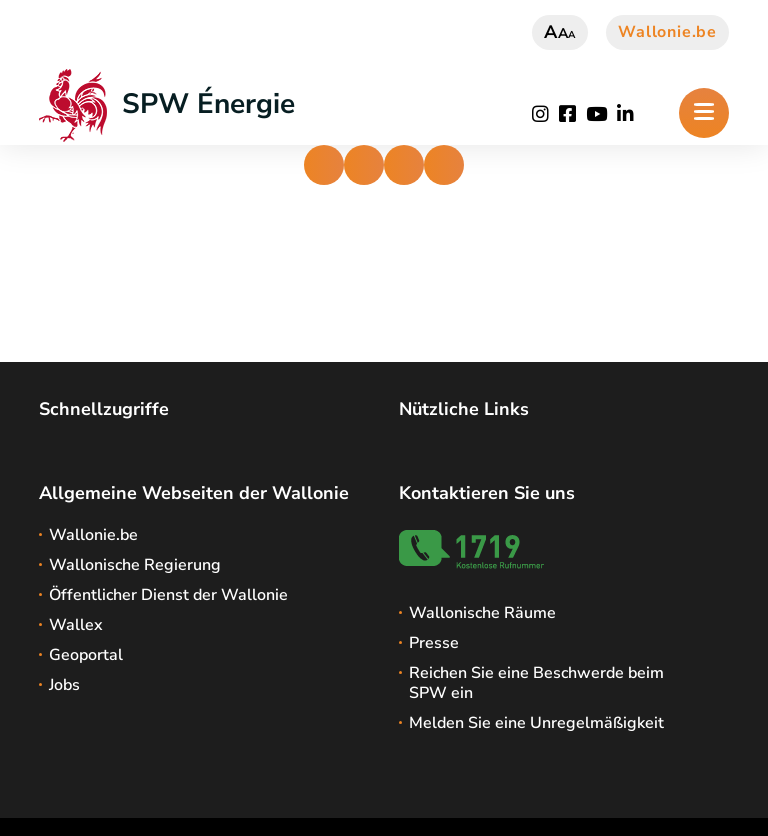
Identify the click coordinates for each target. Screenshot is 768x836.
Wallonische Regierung (135, 565)
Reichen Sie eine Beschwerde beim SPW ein (536, 683)
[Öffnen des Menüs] (704, 113)
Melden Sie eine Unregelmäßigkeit (536, 723)
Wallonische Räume (482, 613)
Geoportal (86, 655)
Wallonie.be (667, 32)
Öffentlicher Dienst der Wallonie (168, 595)
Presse (434, 643)
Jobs (64, 685)
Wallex (76, 625)
